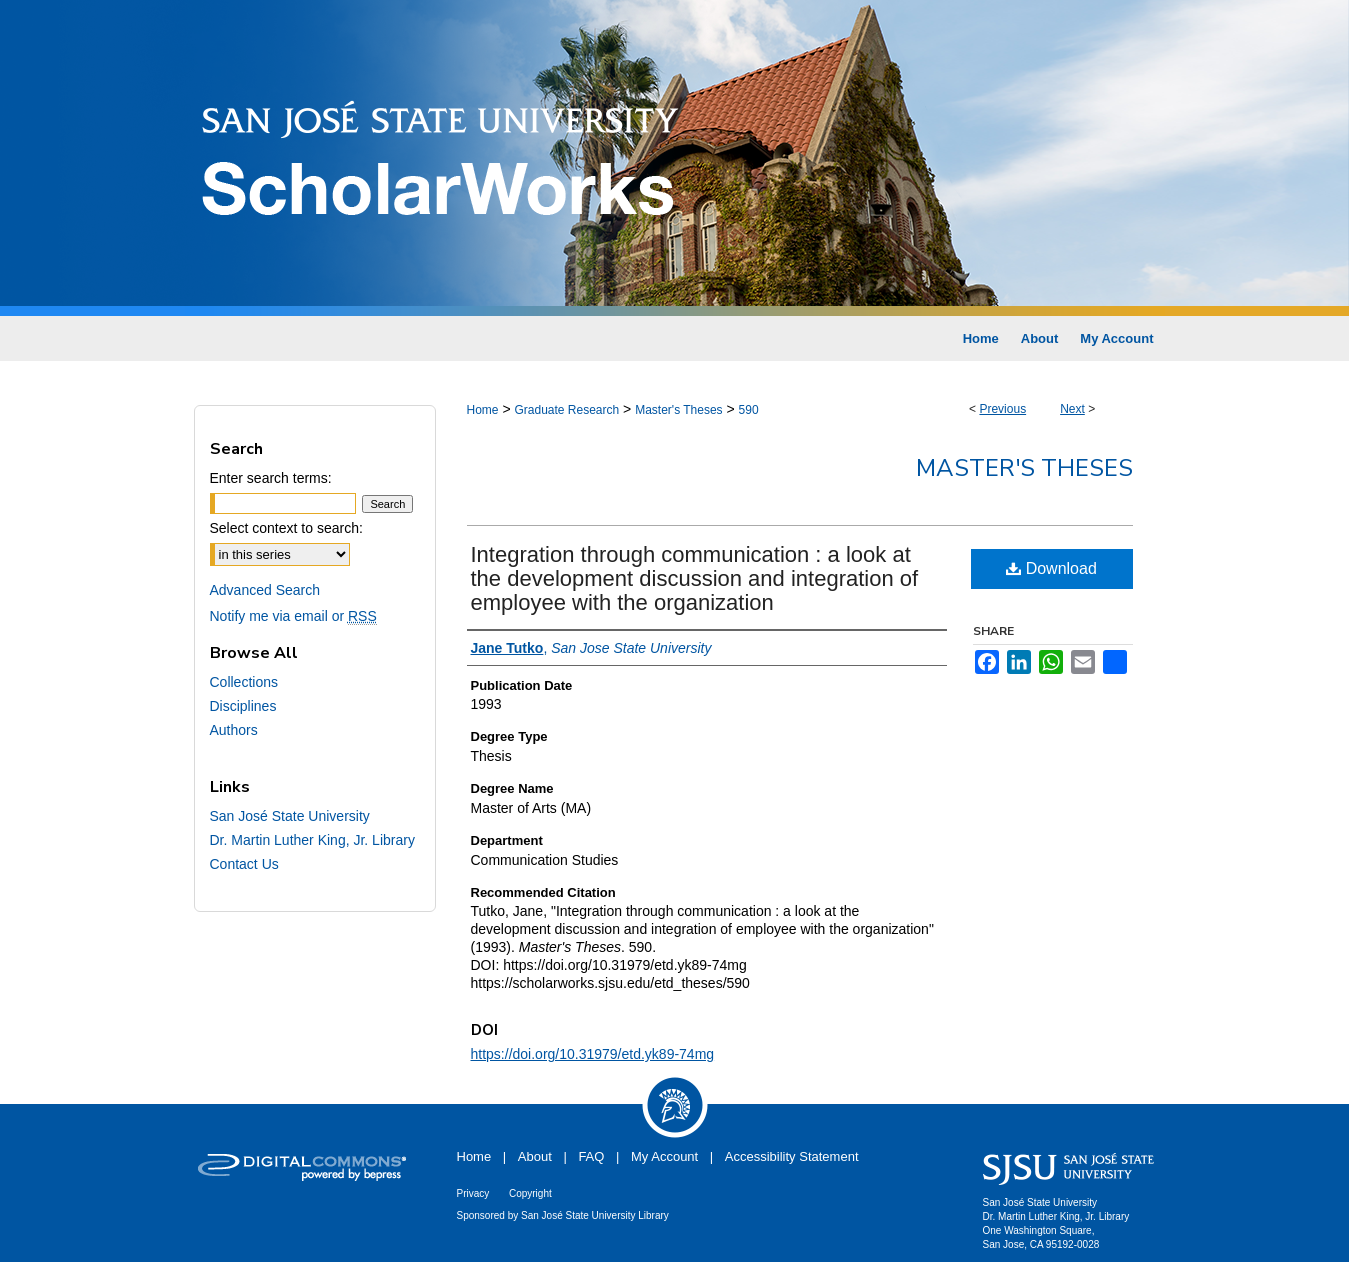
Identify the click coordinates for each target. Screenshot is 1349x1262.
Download (1051, 568)
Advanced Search (265, 590)
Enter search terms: (271, 478)
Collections (244, 682)
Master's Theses (678, 410)
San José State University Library (595, 1215)
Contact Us (244, 864)
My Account (664, 1156)
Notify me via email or (293, 616)
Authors (234, 730)
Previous (1002, 409)
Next (1072, 409)
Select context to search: (286, 528)
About (535, 1156)
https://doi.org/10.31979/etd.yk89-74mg (593, 1054)
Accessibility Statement (792, 1156)
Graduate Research (566, 410)
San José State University (290, 816)
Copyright (530, 1193)
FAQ (591, 1156)
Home (483, 410)
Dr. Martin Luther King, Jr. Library (312, 840)
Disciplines (243, 706)
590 (749, 410)
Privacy (473, 1193)
